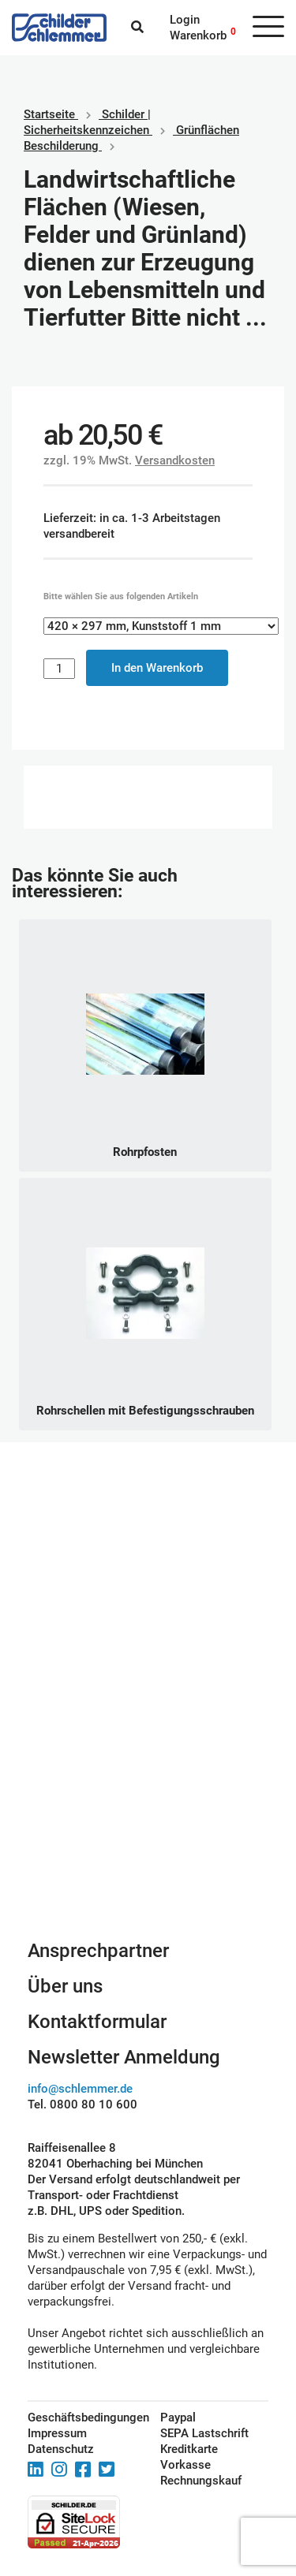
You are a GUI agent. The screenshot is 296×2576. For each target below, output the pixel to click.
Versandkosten (175, 460)
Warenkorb (198, 35)
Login (185, 20)
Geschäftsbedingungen (76, 2417)
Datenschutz (61, 2449)
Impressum (57, 2433)
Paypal (178, 2417)
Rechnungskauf (201, 2480)
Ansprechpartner (98, 1951)
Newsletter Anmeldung (124, 2057)
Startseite (49, 114)
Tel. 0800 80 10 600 (82, 2104)
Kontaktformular (97, 2022)
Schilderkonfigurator (148, 1831)
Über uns (65, 1986)
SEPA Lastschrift (204, 2433)
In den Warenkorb (157, 668)
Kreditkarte (189, 2449)
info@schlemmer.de (80, 2089)
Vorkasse (185, 2465)
